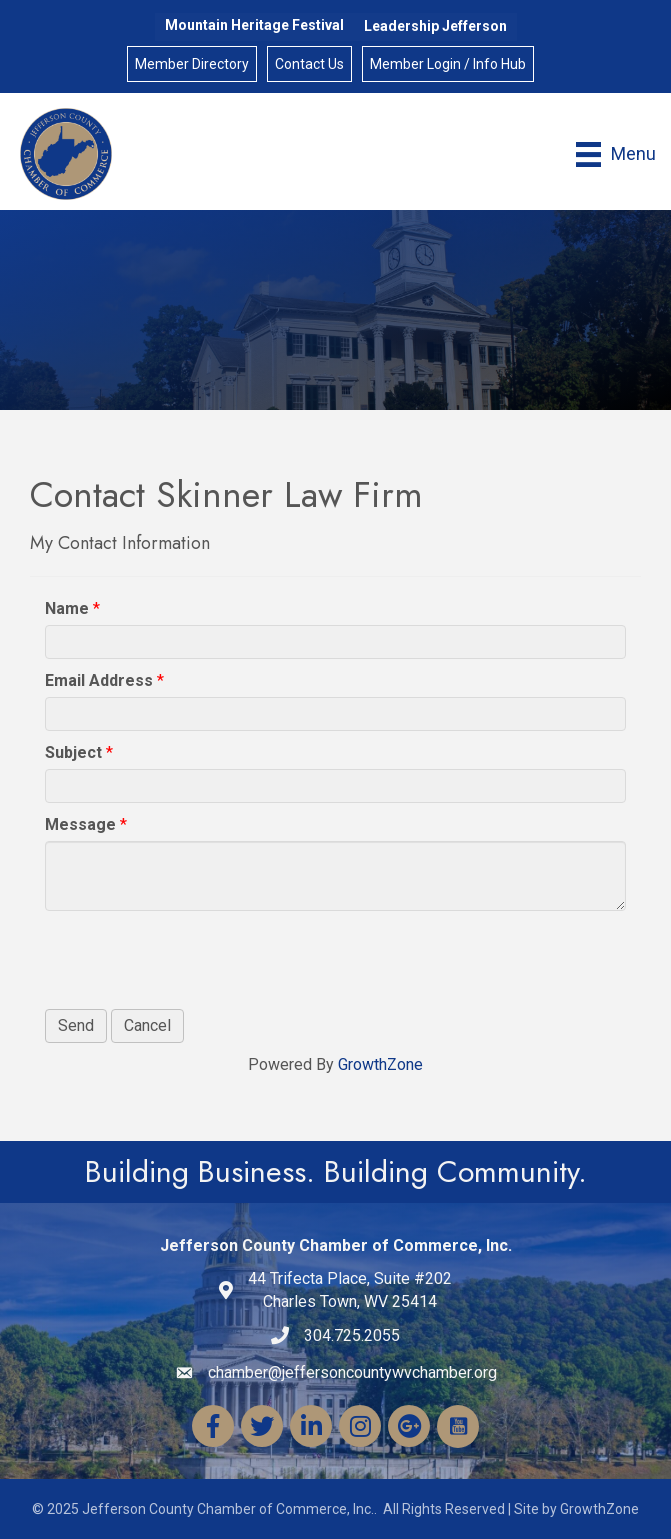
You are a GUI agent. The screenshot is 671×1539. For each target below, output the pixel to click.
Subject (73, 752)
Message (80, 824)
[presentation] (197, 960)
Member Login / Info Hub (448, 64)
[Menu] (616, 154)
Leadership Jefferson (435, 26)
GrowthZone (380, 1064)
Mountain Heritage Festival (254, 25)
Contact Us (309, 64)
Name (67, 608)
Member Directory (192, 64)
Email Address (99, 680)
